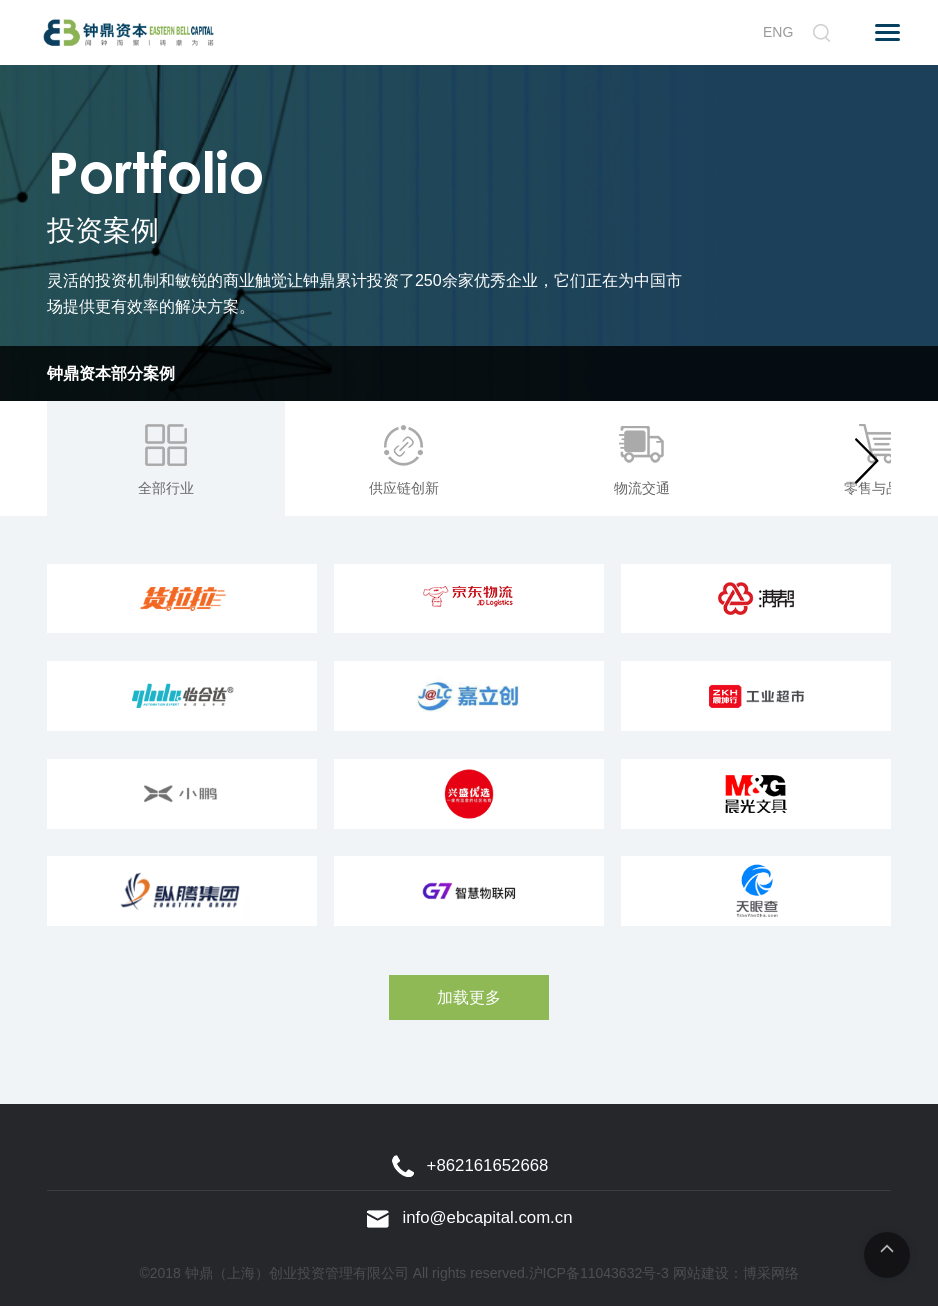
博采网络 (771, 1275)
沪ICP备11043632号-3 (599, 1275)
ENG (778, 32)
